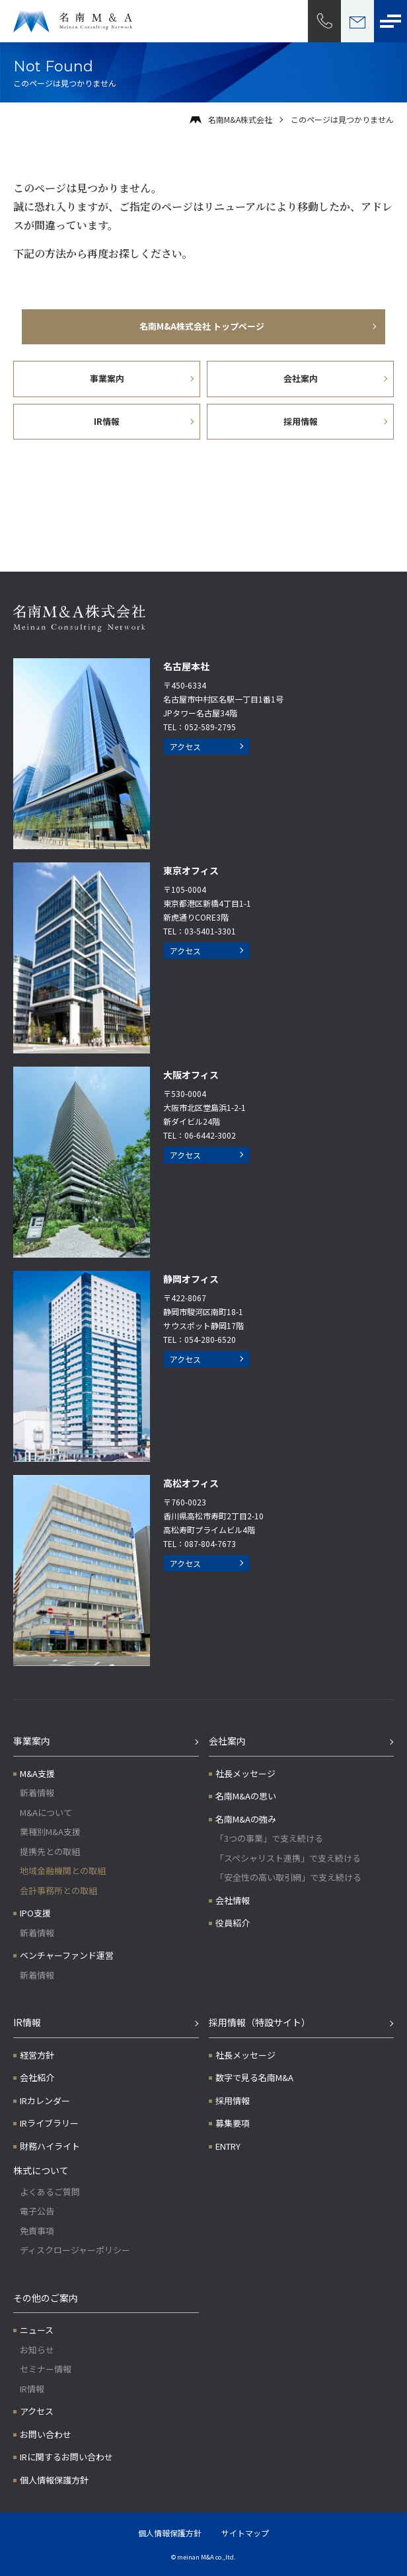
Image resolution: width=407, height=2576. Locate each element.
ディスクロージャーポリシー (75, 2250)
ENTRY (227, 2146)
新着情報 (37, 1792)
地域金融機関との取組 (63, 1870)
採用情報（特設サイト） (260, 2022)
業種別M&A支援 (50, 1831)
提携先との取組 (50, 1851)
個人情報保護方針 (54, 2480)
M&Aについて (46, 1812)
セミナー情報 (45, 2369)
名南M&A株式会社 (240, 119)
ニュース (37, 2330)
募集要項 (232, 2123)
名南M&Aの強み (245, 1819)
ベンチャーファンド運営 (67, 1955)
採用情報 (232, 2100)
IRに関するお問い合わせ (66, 2456)
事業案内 (31, 1740)
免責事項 (37, 2230)
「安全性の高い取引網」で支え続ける (288, 1877)
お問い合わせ (45, 2434)
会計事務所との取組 (58, 1890)
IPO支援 (35, 1913)
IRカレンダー (45, 2100)
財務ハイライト (50, 2146)
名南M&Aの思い (245, 1796)
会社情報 (232, 1900)
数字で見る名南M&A (254, 2077)
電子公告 (37, 2211)
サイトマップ (245, 2532)
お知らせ (37, 2349)
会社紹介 (37, 2077)
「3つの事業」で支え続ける (269, 1838)
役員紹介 (232, 1922)
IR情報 (27, 2022)
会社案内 (227, 1740)
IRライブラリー (49, 2123)
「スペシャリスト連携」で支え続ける (288, 1858)
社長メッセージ (245, 1773)
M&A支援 (37, 1773)
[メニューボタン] (390, 21)
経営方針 (37, 2055)
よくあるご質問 (50, 2191)
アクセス (185, 746)
